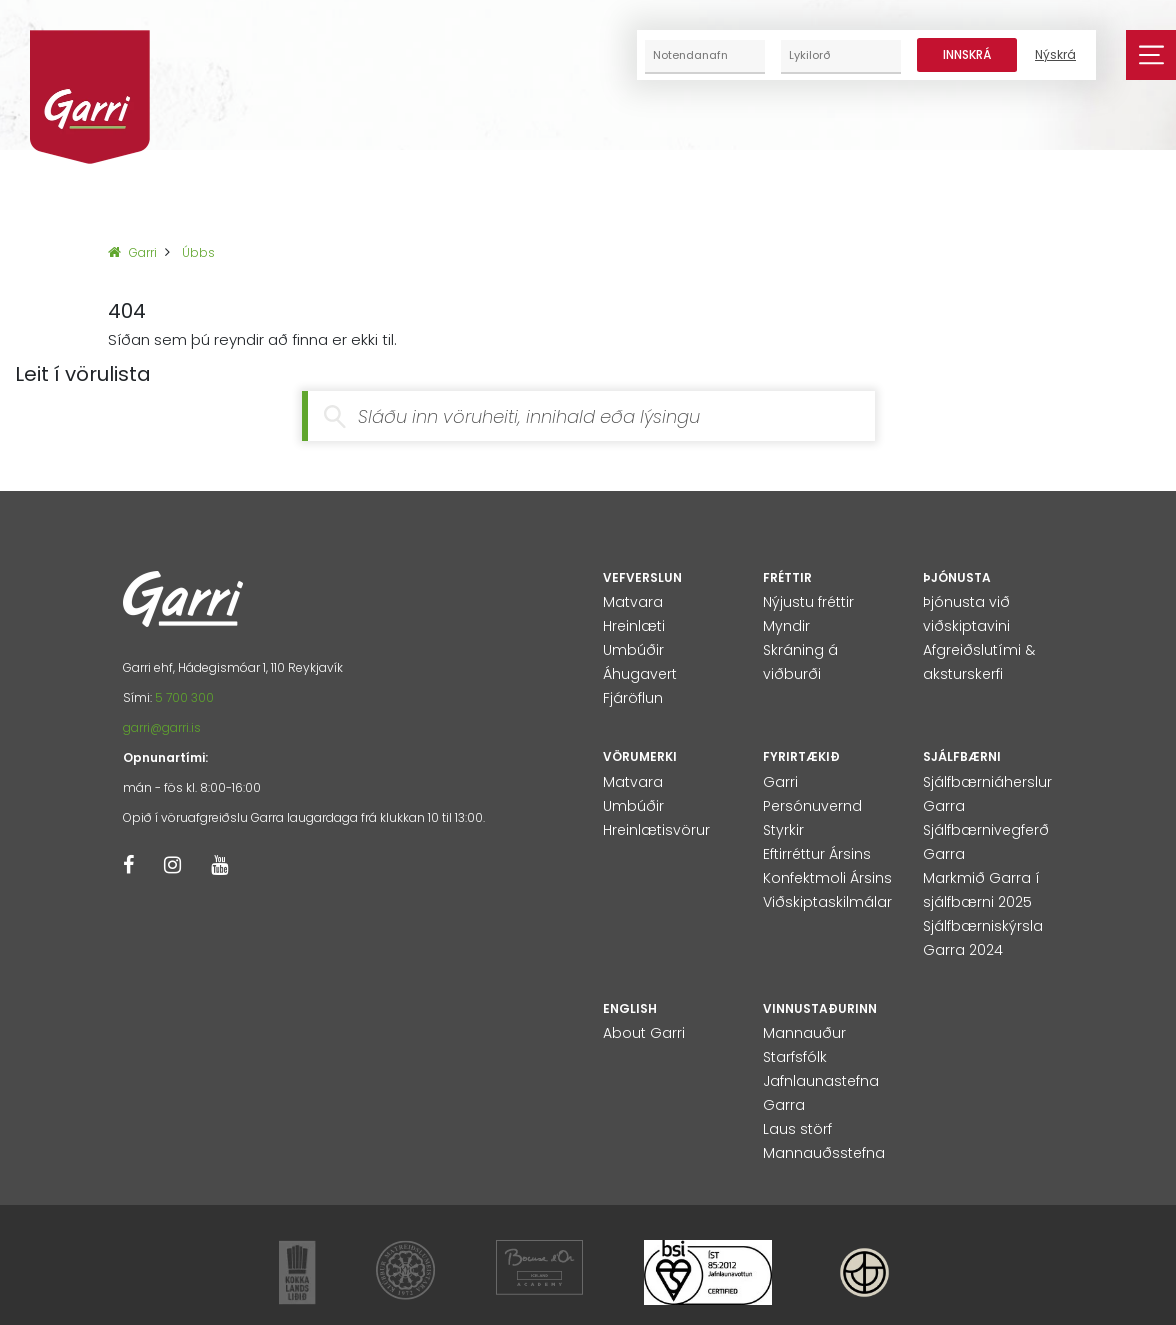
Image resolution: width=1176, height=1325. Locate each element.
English (630, 1008)
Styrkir (783, 830)
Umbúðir (633, 650)
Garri (132, 252)
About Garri (644, 1033)
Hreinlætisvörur (656, 830)
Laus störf (797, 1129)
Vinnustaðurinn (820, 1008)
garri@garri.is (162, 727)
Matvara (633, 602)
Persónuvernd (812, 806)
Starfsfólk (795, 1057)
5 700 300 (184, 697)
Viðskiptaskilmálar (827, 902)
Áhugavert (640, 674)
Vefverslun (642, 577)
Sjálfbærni (962, 756)
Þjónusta (957, 577)
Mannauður (804, 1033)
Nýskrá (1055, 54)
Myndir (786, 626)
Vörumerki (640, 756)
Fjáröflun (633, 698)
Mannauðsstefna (824, 1153)
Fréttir (787, 577)
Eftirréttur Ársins (817, 854)
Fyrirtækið (801, 756)
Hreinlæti (634, 626)
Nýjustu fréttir (808, 602)
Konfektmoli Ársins (827, 878)
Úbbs (198, 252)
